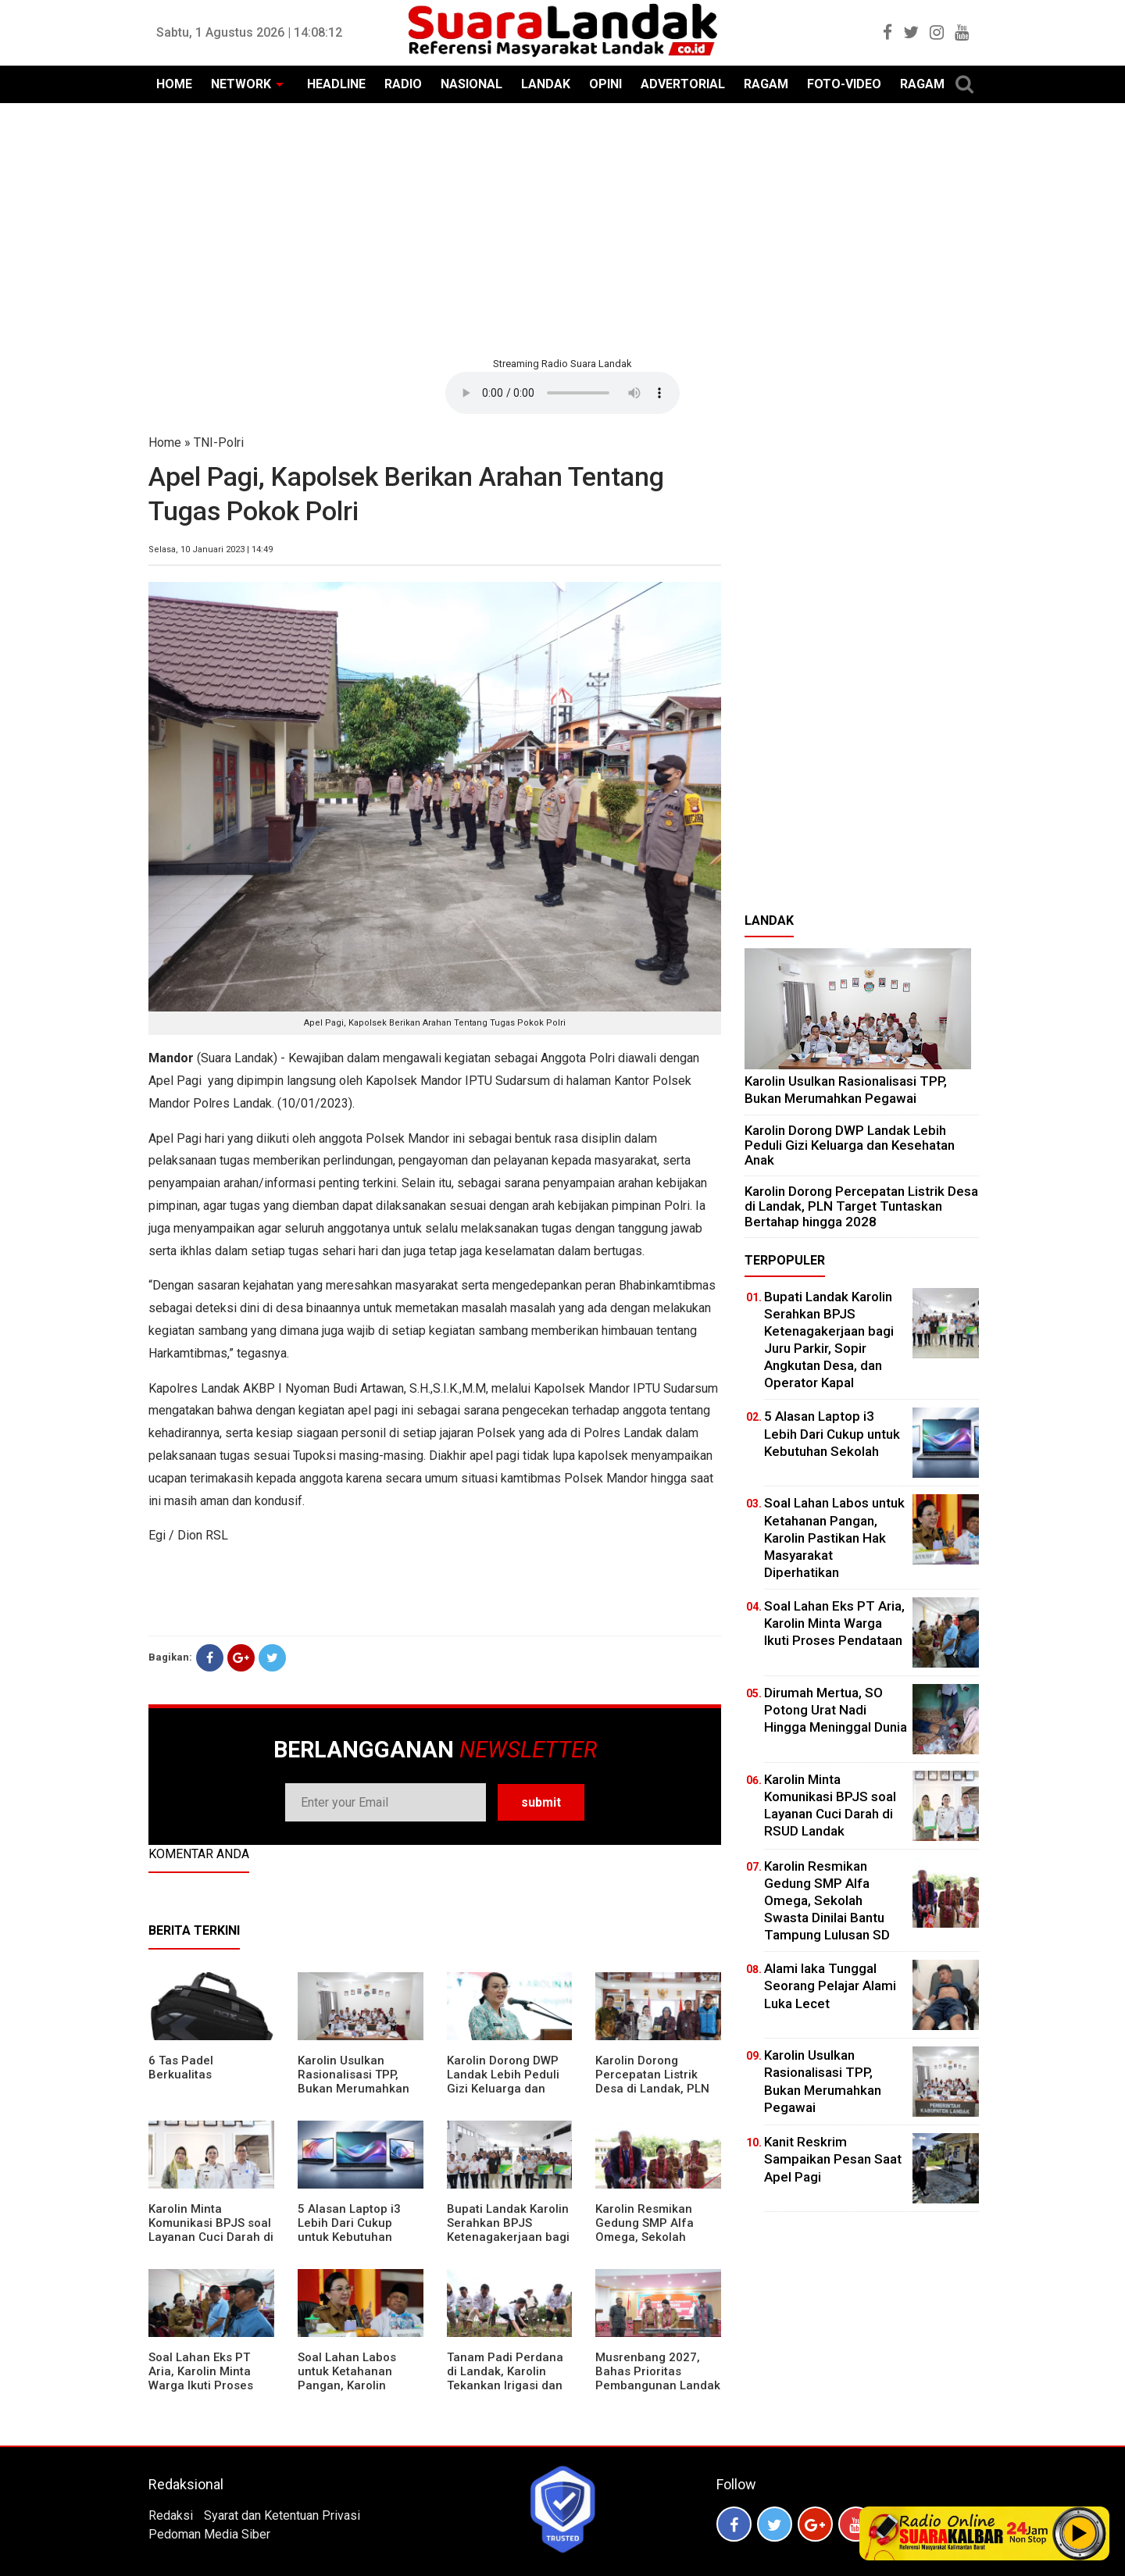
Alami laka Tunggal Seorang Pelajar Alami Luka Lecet (830, 1985)
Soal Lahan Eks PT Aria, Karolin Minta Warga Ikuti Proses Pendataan (200, 2378)
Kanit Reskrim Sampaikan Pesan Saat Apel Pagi (833, 2159)
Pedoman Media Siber (209, 2534)
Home (164, 442)
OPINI (605, 84)
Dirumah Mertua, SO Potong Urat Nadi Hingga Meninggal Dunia (835, 1710)
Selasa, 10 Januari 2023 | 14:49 (210, 549)
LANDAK (545, 84)
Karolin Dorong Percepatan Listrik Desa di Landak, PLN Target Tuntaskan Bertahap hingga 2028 (657, 2088)
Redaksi (170, 2515)
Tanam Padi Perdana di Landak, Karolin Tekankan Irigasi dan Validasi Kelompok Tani (505, 2385)
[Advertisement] (562, 228)
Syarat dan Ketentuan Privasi (282, 2515)
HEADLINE (336, 84)
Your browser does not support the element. (562, 393)
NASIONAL (471, 84)
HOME (174, 84)
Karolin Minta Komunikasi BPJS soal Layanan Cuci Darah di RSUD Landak (210, 2230)
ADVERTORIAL (683, 84)
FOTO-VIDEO (844, 84)
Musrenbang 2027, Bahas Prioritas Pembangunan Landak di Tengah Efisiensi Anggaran (657, 2385)
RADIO (403, 84)
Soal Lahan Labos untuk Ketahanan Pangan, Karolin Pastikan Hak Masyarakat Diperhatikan (347, 2392)
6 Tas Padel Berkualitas (180, 2067)
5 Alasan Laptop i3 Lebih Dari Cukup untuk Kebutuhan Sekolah (349, 2230)
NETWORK (241, 84)
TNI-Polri (219, 442)
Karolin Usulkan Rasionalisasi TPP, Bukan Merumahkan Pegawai (353, 2081)
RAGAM (766, 84)
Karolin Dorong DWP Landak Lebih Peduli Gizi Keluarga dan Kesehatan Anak (503, 2081)
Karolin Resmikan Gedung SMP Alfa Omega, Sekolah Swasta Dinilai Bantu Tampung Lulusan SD (653, 2237)
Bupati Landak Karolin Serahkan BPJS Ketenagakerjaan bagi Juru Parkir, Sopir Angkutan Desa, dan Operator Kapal (508, 2244)
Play (1079, 2533)
